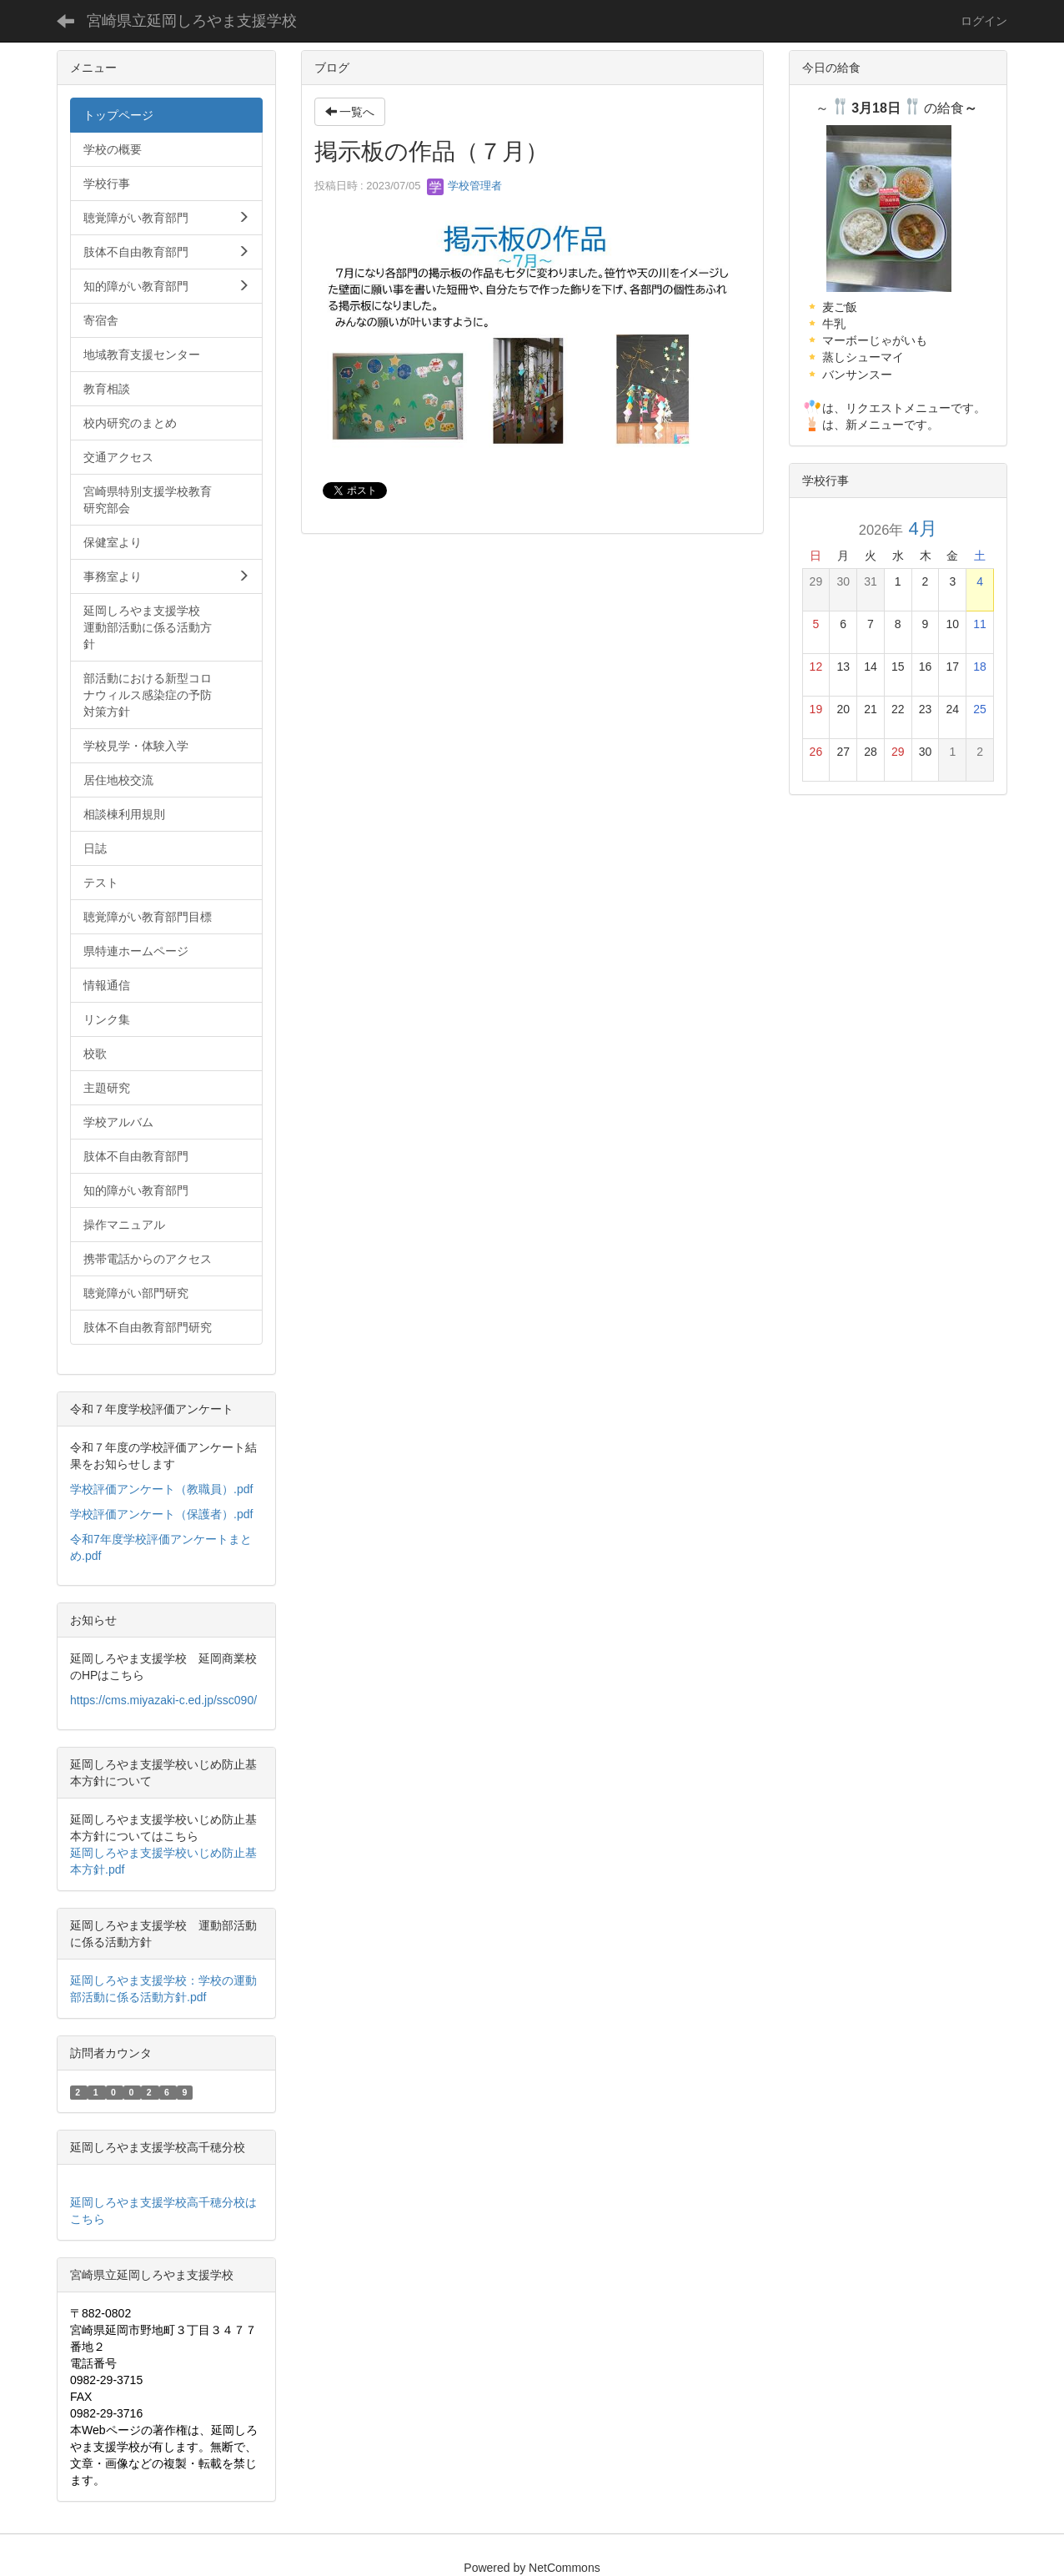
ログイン (984, 21)
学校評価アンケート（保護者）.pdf (161, 1514)
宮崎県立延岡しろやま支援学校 (192, 21)
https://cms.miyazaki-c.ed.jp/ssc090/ (163, 1700)
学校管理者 (465, 185)
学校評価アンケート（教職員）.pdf (161, 1489)
